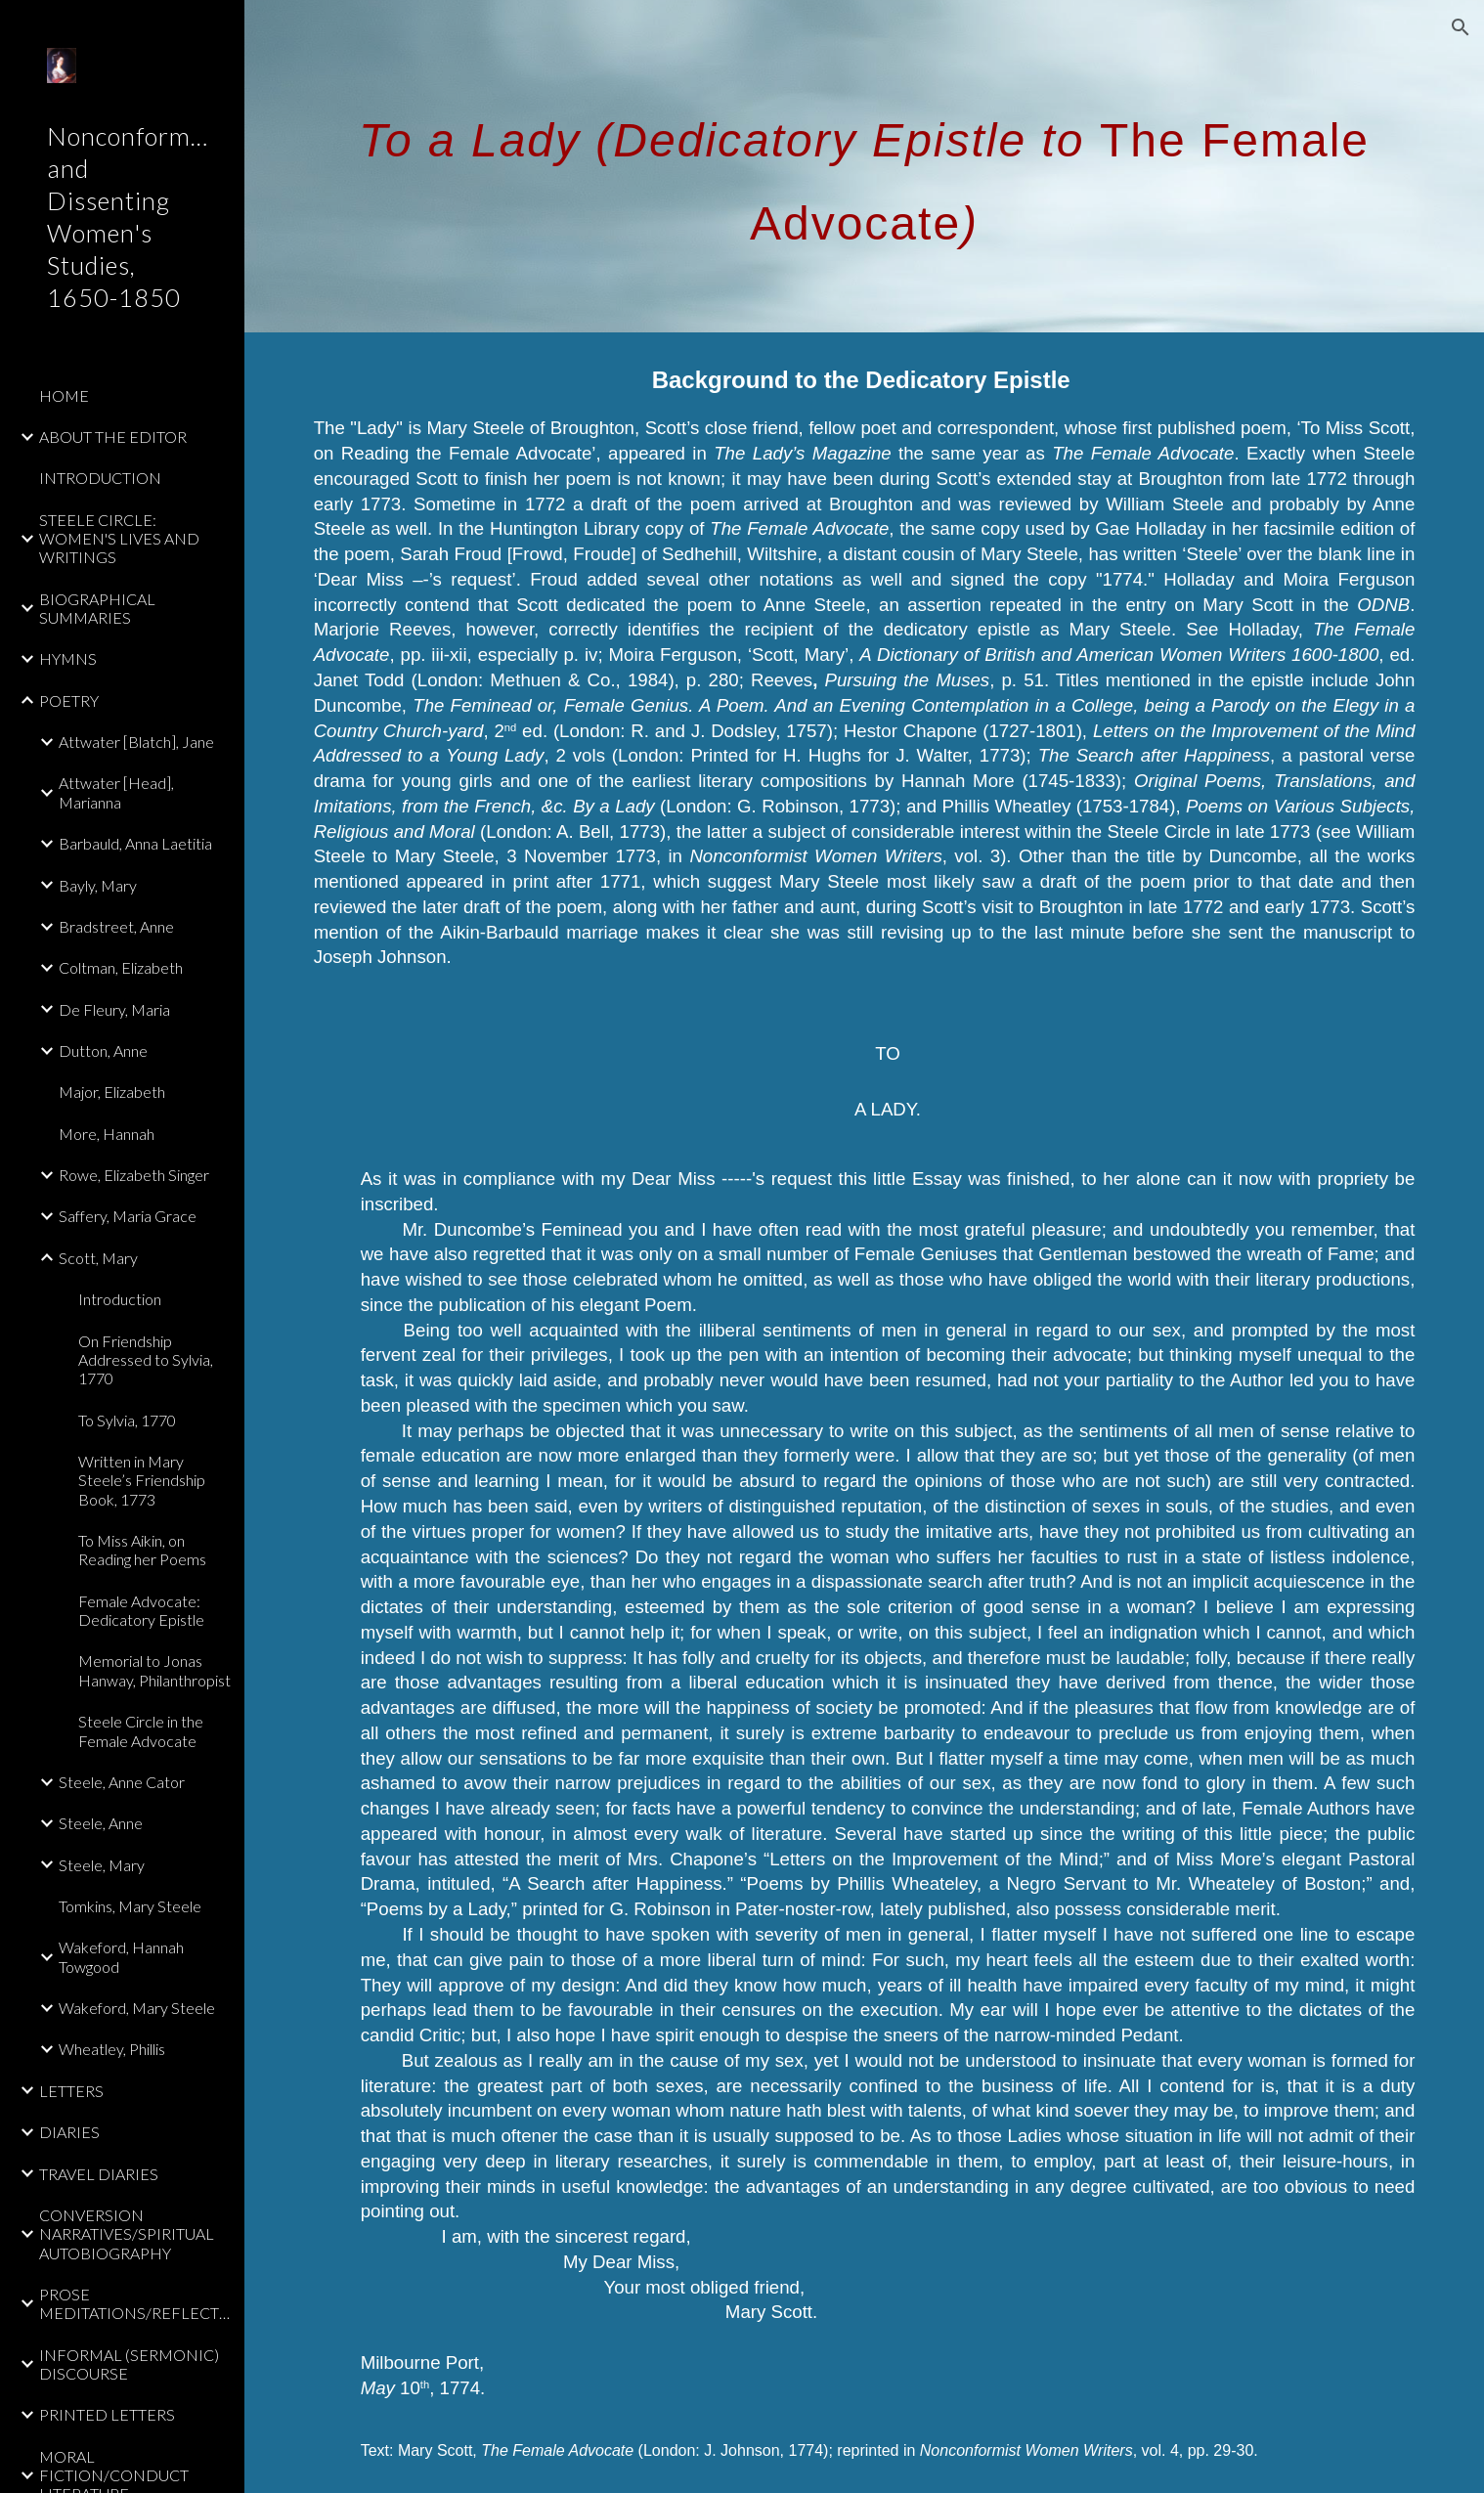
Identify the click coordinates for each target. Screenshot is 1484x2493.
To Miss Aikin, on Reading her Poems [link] (142, 1549)
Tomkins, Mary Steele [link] (130, 1906)
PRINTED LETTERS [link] (107, 2414)
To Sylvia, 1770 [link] (127, 1420)
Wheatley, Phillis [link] (112, 2048)
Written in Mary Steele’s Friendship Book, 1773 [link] (141, 1480)
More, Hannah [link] (106, 1133)
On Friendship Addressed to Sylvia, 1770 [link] (145, 1360)
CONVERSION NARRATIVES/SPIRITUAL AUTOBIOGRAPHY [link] (126, 2234)
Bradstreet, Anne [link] (116, 926)
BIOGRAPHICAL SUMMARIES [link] (97, 608)
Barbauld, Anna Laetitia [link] (135, 843)
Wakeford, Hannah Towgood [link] (121, 1956)
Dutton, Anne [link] (103, 1050)
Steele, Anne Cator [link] (122, 1781)
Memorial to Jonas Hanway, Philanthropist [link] (154, 1669)
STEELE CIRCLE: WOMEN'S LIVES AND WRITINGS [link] (119, 538)
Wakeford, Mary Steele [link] (137, 2007)
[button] (1460, 27)
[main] (864, 166)
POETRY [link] (69, 700)
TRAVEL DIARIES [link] (98, 2174)
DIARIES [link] (69, 2131)
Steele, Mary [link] (102, 1865)
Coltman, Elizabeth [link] (121, 967)
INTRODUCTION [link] (100, 477)
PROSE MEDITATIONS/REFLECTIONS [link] (136, 2303)
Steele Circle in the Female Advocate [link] (140, 1730)
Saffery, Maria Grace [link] (127, 1215)
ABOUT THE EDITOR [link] (113, 436)
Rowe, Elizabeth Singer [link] (134, 1174)
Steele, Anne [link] (101, 1823)
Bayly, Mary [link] (98, 885)
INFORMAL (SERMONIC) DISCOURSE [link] (129, 2364)
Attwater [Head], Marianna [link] (116, 791)
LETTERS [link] (71, 2090)
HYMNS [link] (68, 658)
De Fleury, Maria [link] (114, 1009)
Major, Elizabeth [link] (112, 1091)
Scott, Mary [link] (98, 1257)
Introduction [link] (119, 1299)
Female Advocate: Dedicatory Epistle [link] (141, 1610)
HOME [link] (64, 395)
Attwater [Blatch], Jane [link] (136, 741)
